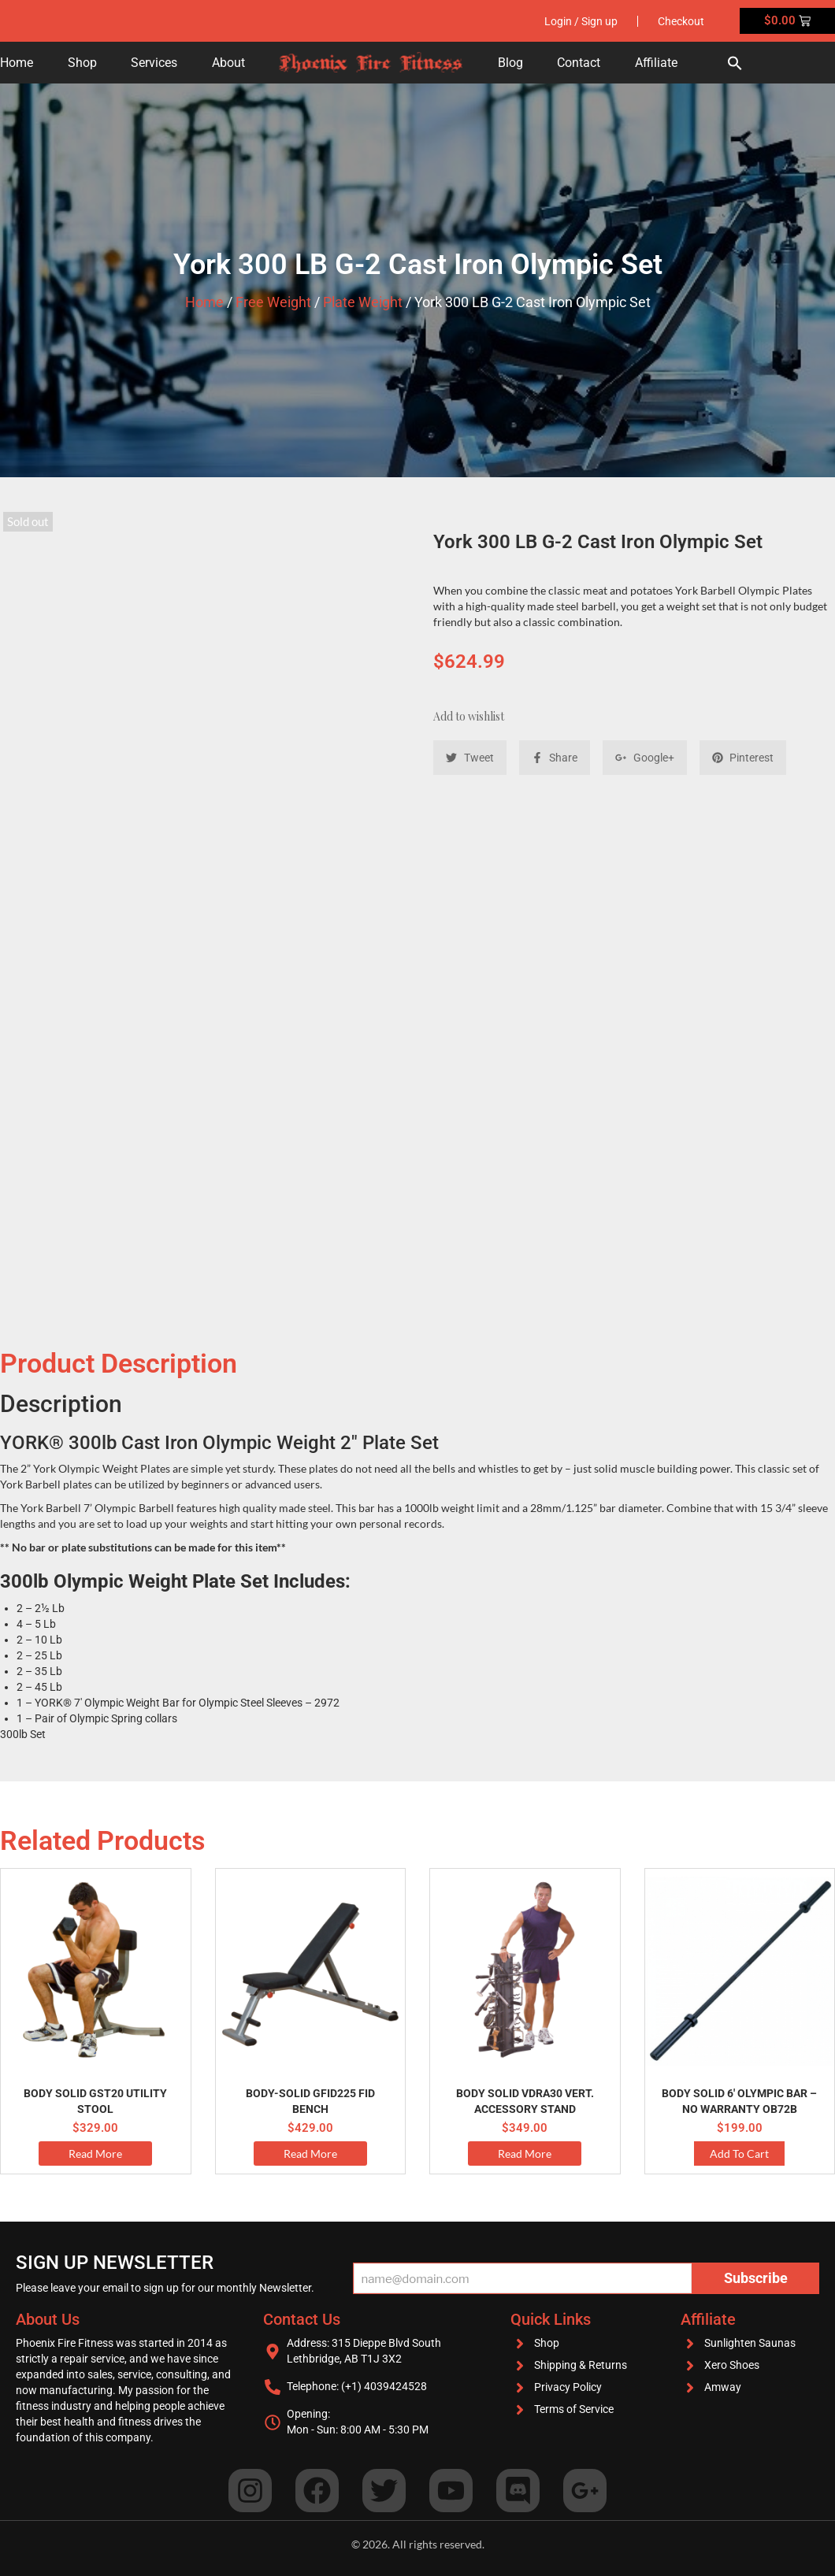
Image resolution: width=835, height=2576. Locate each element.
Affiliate (656, 62)
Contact (578, 62)
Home (16, 62)
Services (154, 62)
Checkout (681, 21)
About (228, 62)
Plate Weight (363, 302)
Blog (510, 62)
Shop (82, 62)
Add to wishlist (468, 716)
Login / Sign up (581, 21)
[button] (735, 62)
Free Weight (273, 302)
